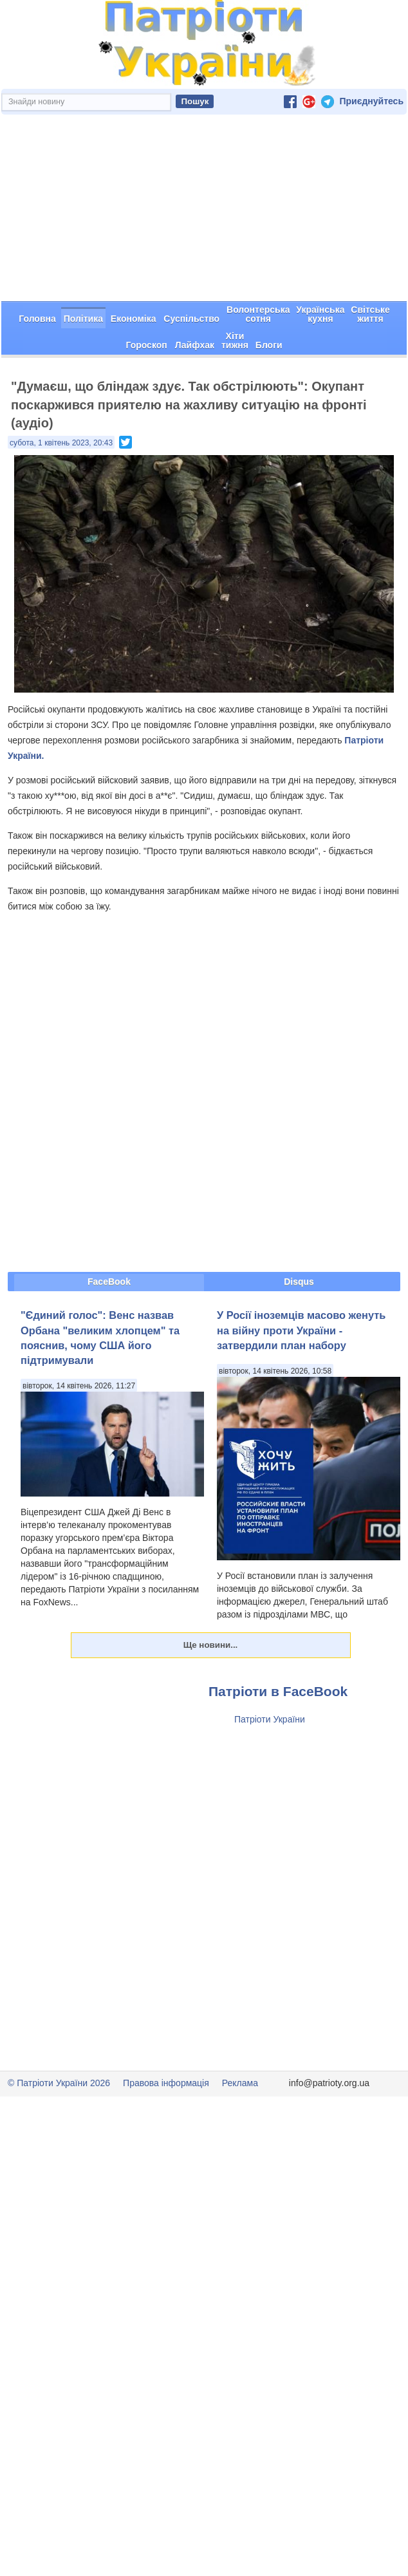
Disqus (299, 1281)
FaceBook (109, 1281)
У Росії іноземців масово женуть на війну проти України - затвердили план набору (301, 1330)
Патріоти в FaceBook (278, 1691)
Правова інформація (166, 2083)
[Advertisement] (204, 208)
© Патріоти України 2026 (59, 2083)
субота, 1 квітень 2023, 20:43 (61, 442)
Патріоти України (269, 1719)
